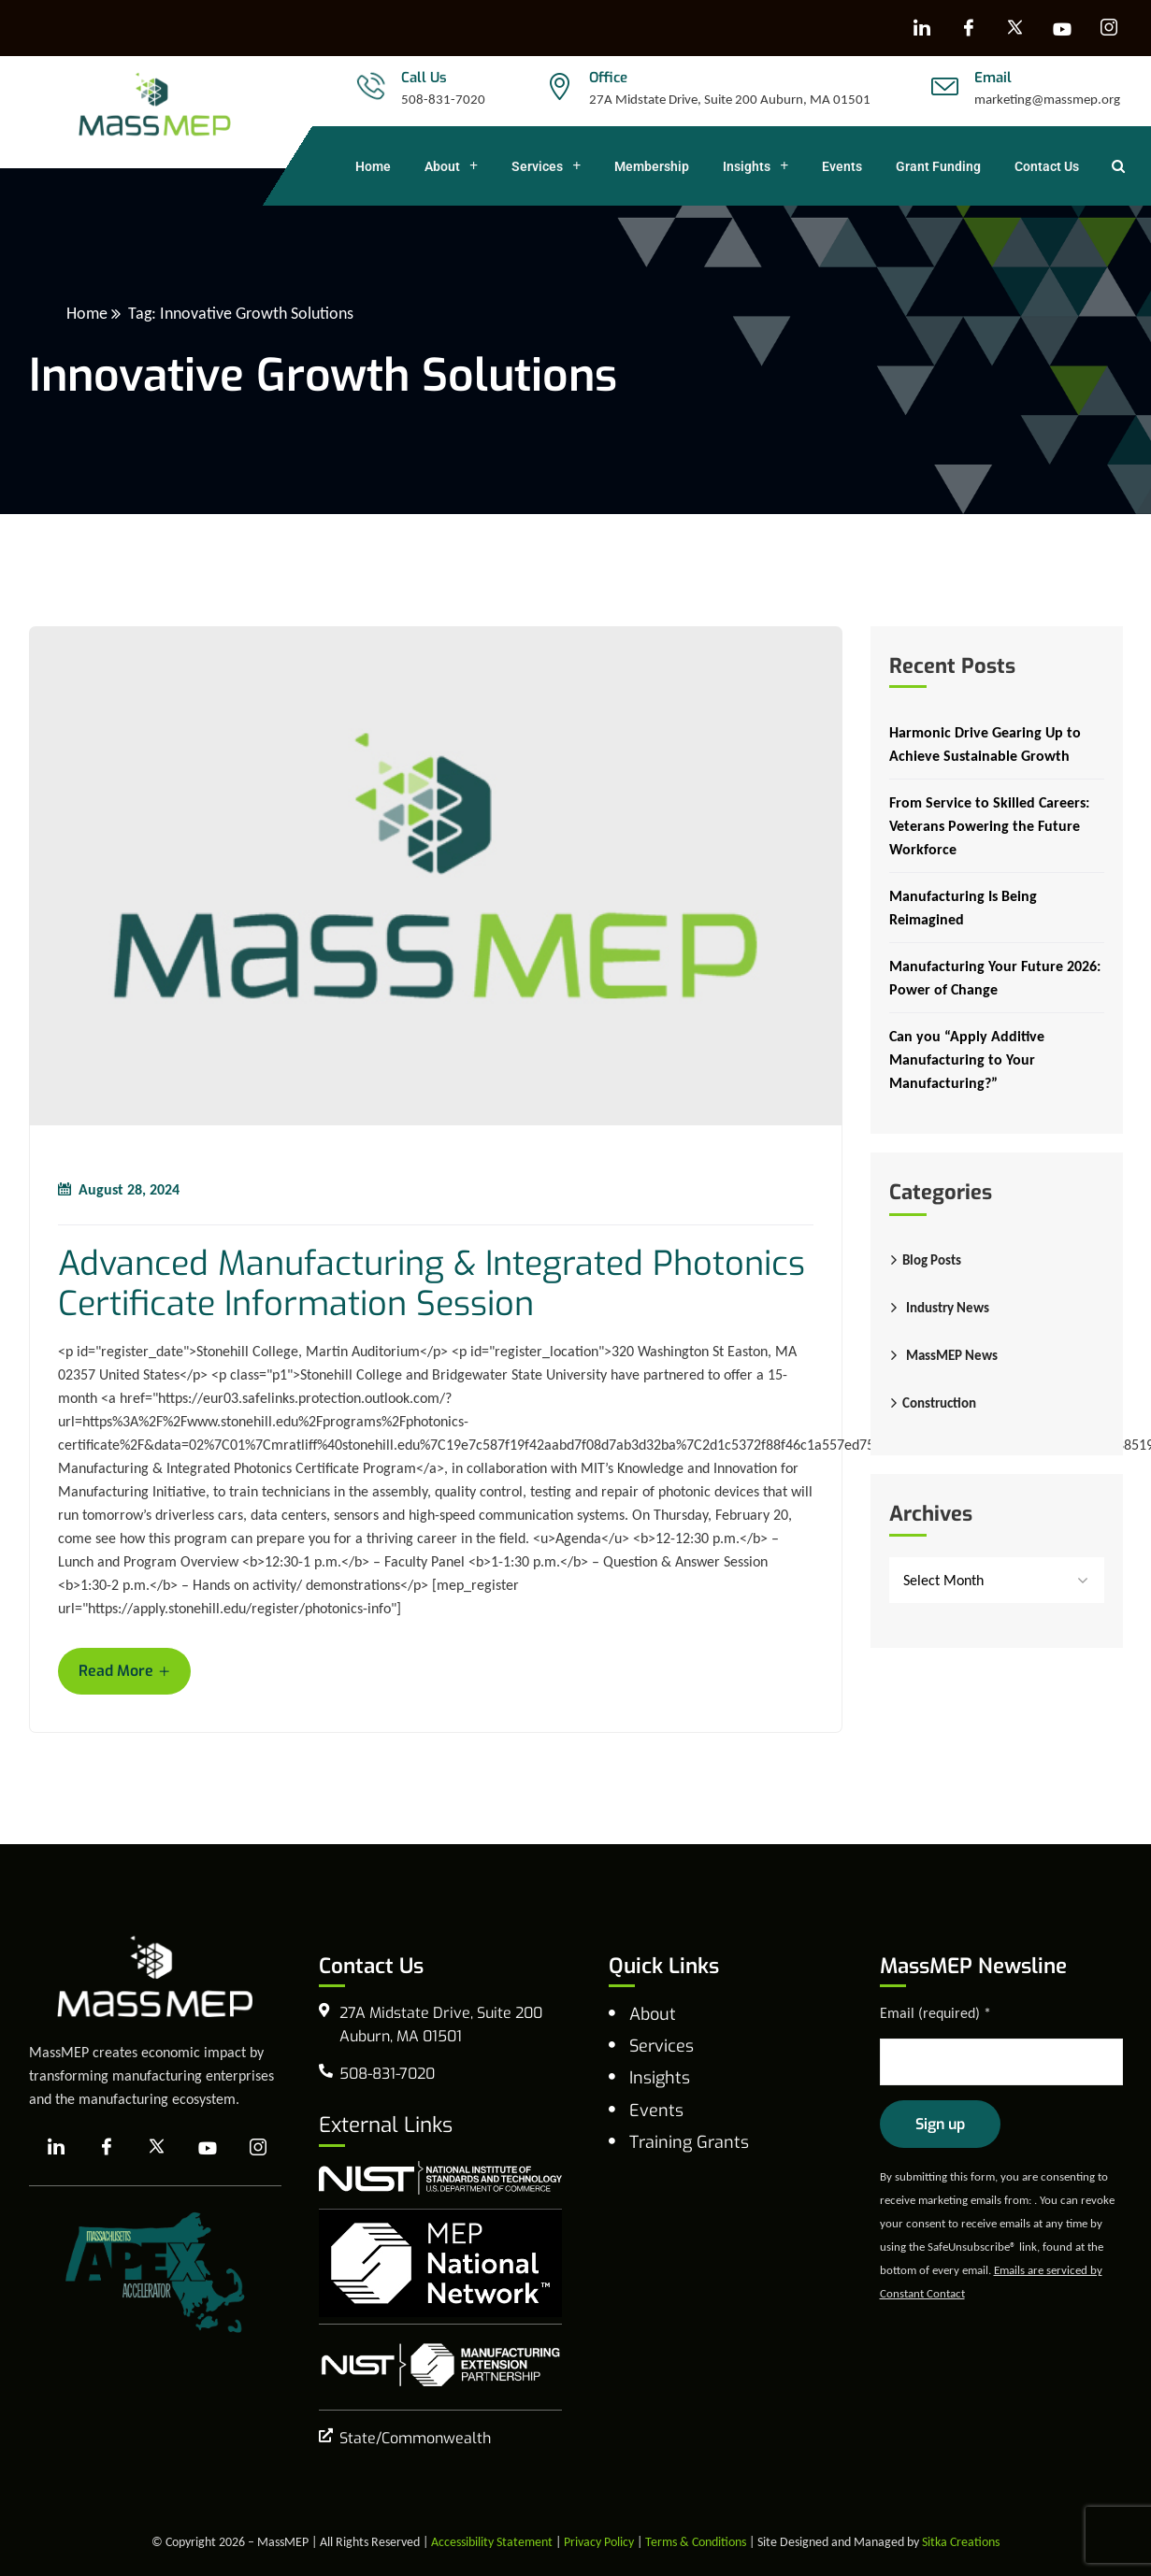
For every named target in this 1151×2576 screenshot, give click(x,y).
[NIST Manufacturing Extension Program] (440, 2365)
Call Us (424, 77)
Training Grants (689, 2142)
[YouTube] (1062, 28)
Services (546, 166)
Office (608, 77)
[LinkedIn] (922, 28)
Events (842, 166)
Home (373, 166)
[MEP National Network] (440, 2263)
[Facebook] (969, 28)
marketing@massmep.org (1047, 99)
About (451, 166)
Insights (755, 166)
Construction (939, 1403)
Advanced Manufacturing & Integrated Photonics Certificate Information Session (431, 1284)
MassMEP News (952, 1355)
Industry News (947, 1307)
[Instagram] (1109, 28)
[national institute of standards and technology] (440, 2178)
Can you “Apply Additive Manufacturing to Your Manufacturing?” (966, 1059)
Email (993, 77)
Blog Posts (931, 1260)
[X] (1015, 28)
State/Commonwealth (415, 2438)
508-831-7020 (443, 99)
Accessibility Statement (492, 2542)
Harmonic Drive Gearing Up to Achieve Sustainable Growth (985, 744)
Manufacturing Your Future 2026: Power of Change (995, 977)
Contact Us (1046, 166)
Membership (651, 166)
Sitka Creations (961, 2542)
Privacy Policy (599, 2542)
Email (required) (935, 2013)
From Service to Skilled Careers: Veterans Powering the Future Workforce (989, 826)
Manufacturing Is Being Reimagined (963, 907)
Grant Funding (938, 166)
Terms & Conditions (695, 2542)
